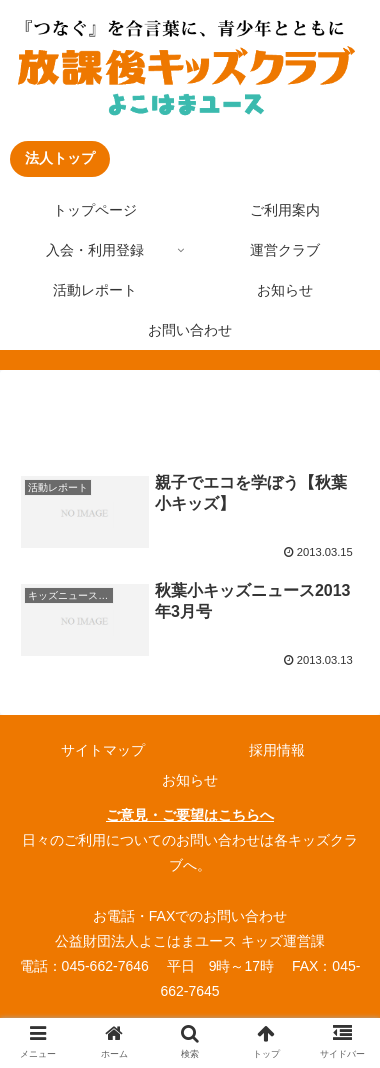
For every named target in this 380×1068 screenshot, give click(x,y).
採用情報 (277, 750)
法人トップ (60, 158)
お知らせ (190, 780)
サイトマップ (103, 750)
